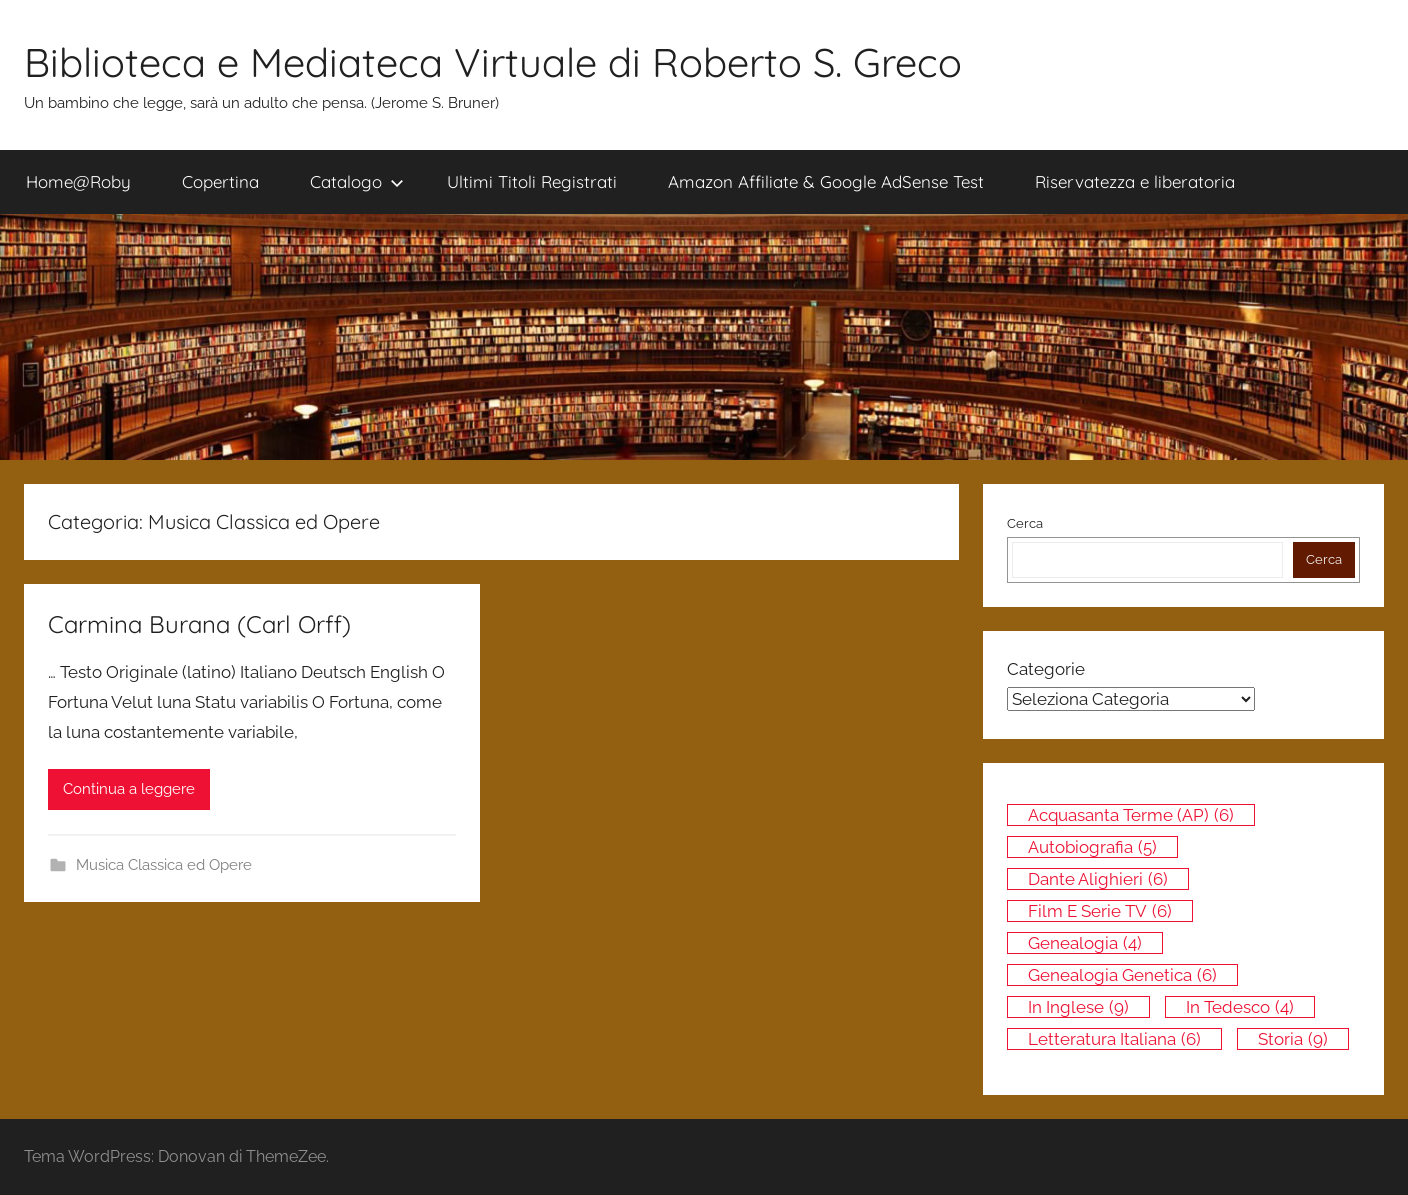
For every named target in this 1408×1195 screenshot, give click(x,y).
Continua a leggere (129, 789)
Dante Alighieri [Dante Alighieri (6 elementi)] (1098, 879)
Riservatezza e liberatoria (1135, 181)
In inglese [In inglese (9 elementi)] (1078, 1007)
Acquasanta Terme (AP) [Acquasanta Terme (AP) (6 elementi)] (1131, 815)
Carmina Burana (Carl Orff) (199, 624)
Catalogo (357, 181)
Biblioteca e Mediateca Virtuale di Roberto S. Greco (493, 62)
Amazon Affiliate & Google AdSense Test (826, 181)
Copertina (220, 181)
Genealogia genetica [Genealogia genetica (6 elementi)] (1122, 975)
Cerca (1025, 523)
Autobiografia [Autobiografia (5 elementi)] (1092, 847)
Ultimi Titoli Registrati (532, 181)
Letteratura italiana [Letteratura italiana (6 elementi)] (1114, 1039)
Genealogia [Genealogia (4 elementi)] (1085, 943)
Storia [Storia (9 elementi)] (1293, 1039)
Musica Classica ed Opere (164, 865)
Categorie (1046, 669)
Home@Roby (78, 181)
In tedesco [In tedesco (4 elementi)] (1240, 1007)
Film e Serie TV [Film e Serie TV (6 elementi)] (1100, 911)
